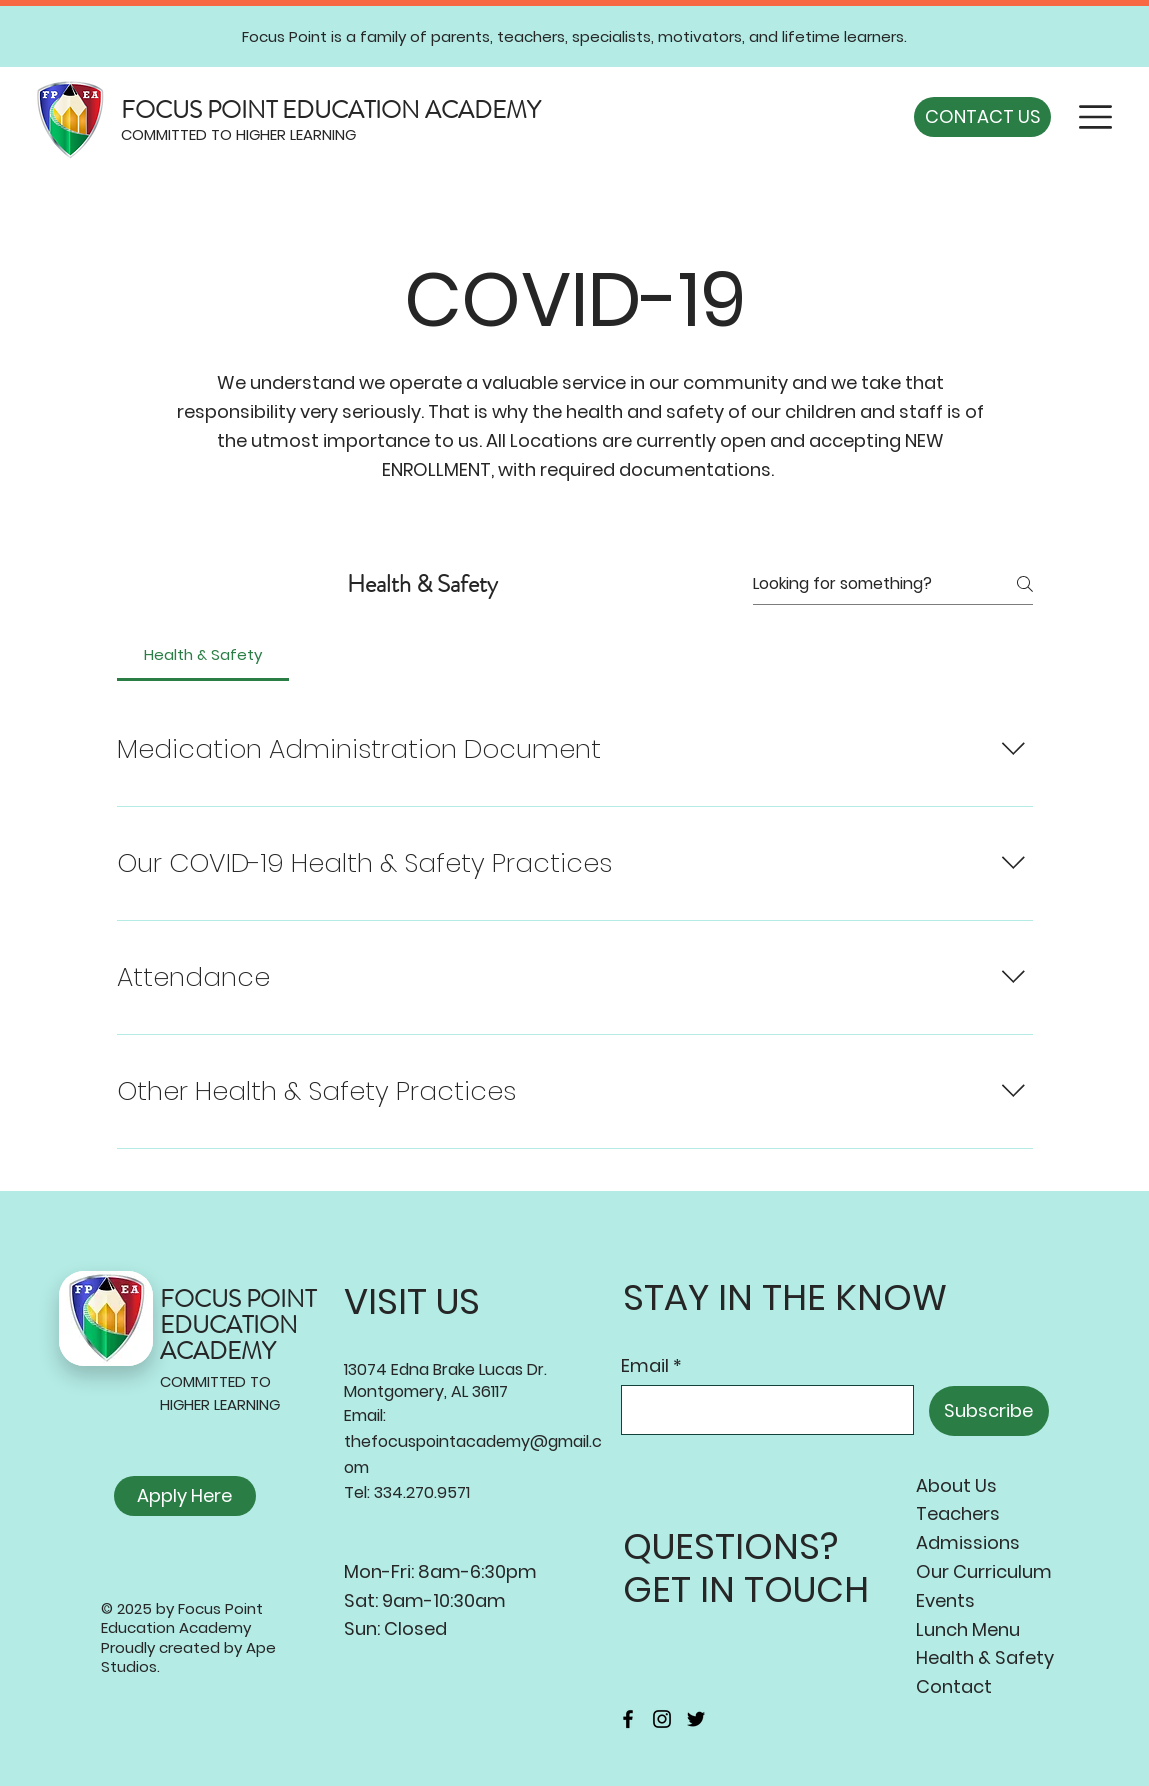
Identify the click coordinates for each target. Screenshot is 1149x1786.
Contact (954, 1686)
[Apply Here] (185, 1496)
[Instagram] (662, 1719)
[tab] (203, 655)
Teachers (958, 1513)
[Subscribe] (989, 1411)
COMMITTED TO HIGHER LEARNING (238, 134)
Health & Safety (985, 1657)
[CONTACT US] (982, 117)
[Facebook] (628, 1719)
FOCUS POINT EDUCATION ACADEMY (330, 110)
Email (645, 1366)
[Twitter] (696, 1719)
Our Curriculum (984, 1571)
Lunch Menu (968, 1629)
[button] (1095, 117)
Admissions (968, 1542)
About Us (956, 1485)
